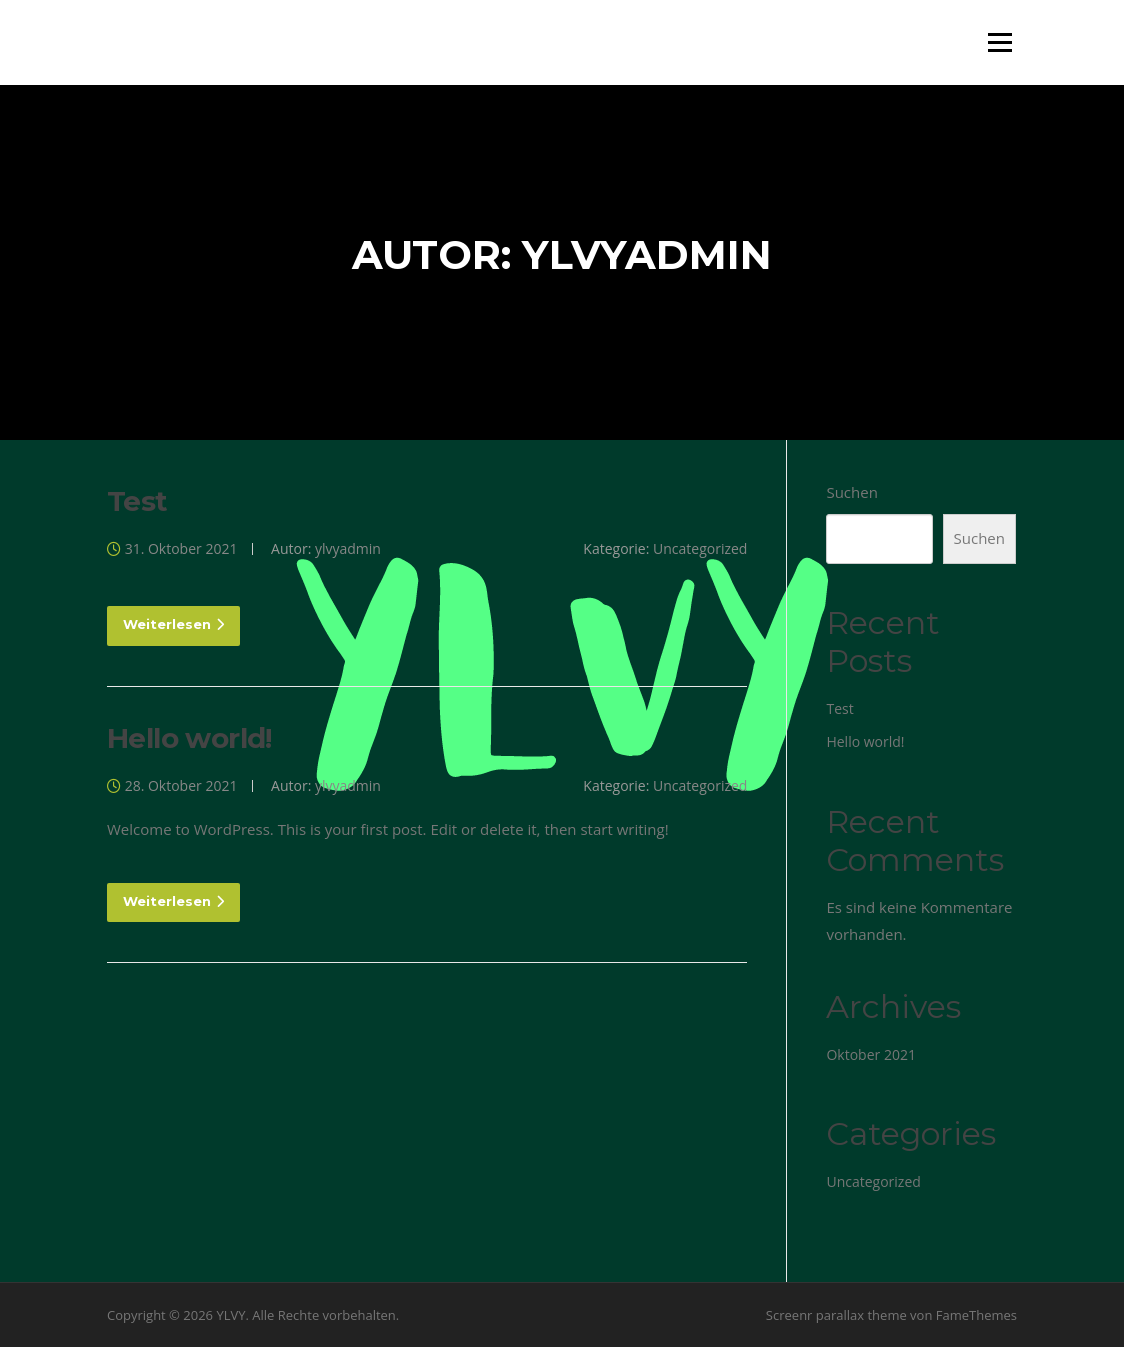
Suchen (851, 492)
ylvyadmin (348, 548)
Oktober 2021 (870, 1054)
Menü (999, 42)
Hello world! (189, 738)
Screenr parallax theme (836, 1315)
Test (137, 501)
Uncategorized (700, 548)
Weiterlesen (173, 624)
